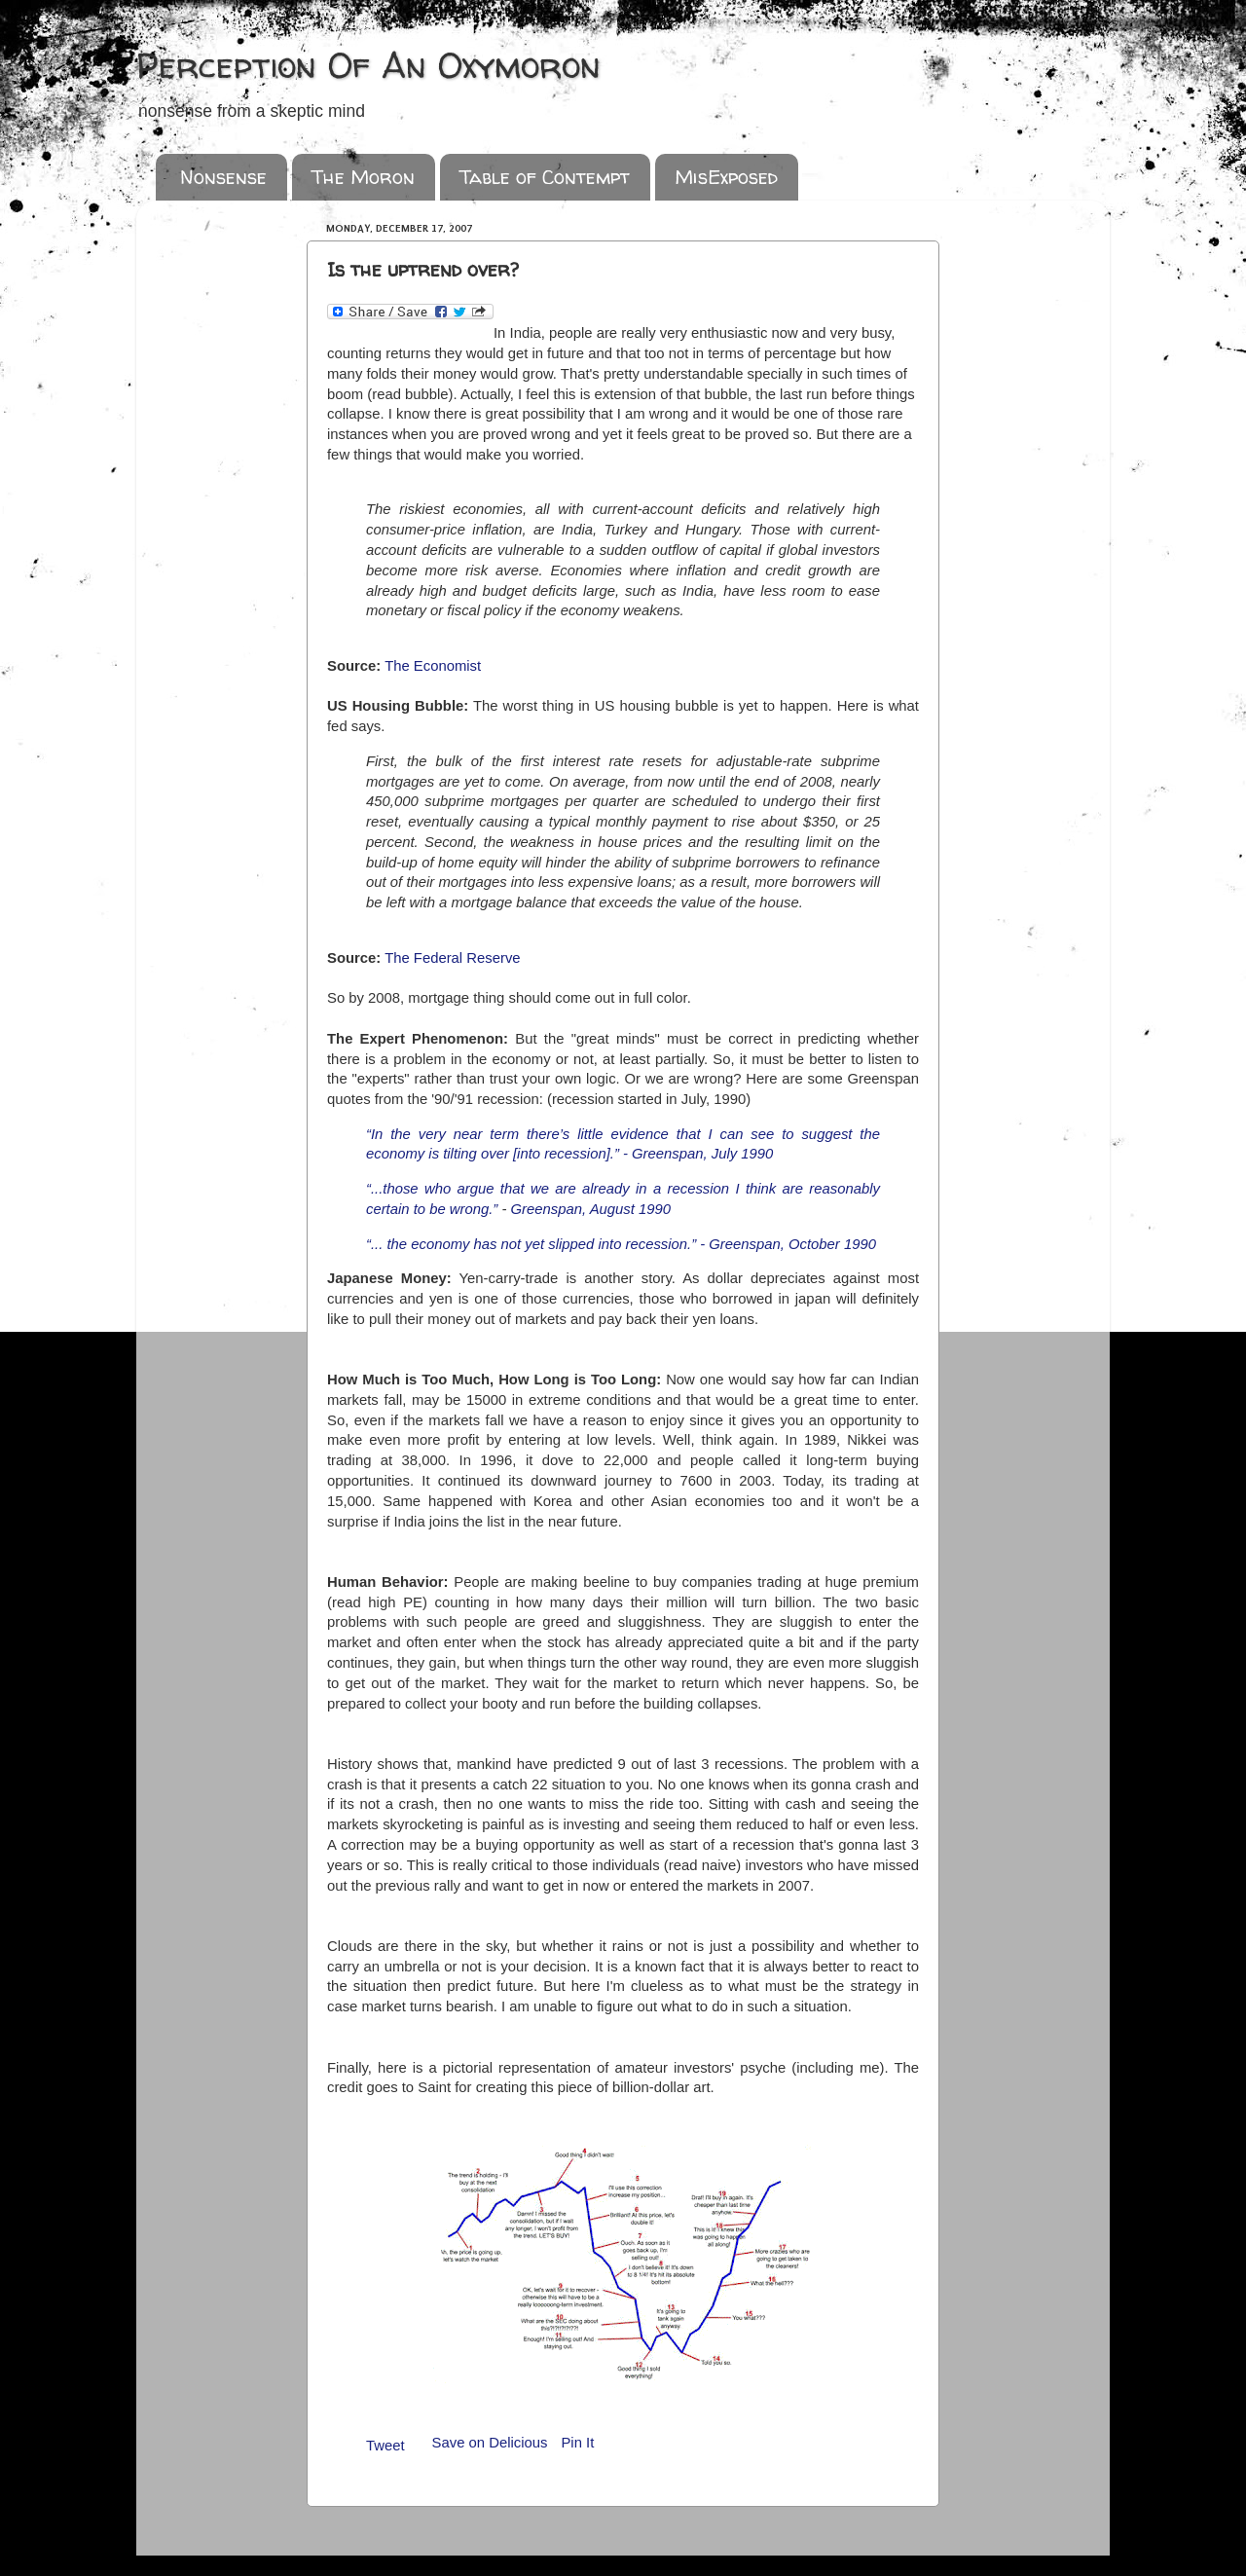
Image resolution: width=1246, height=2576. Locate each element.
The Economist (433, 666)
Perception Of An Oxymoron (368, 65)
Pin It (577, 2442)
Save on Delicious (490, 2442)
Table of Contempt (544, 177)
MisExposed (726, 177)
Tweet (385, 2445)
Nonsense (223, 177)
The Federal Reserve (452, 958)
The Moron (363, 177)
